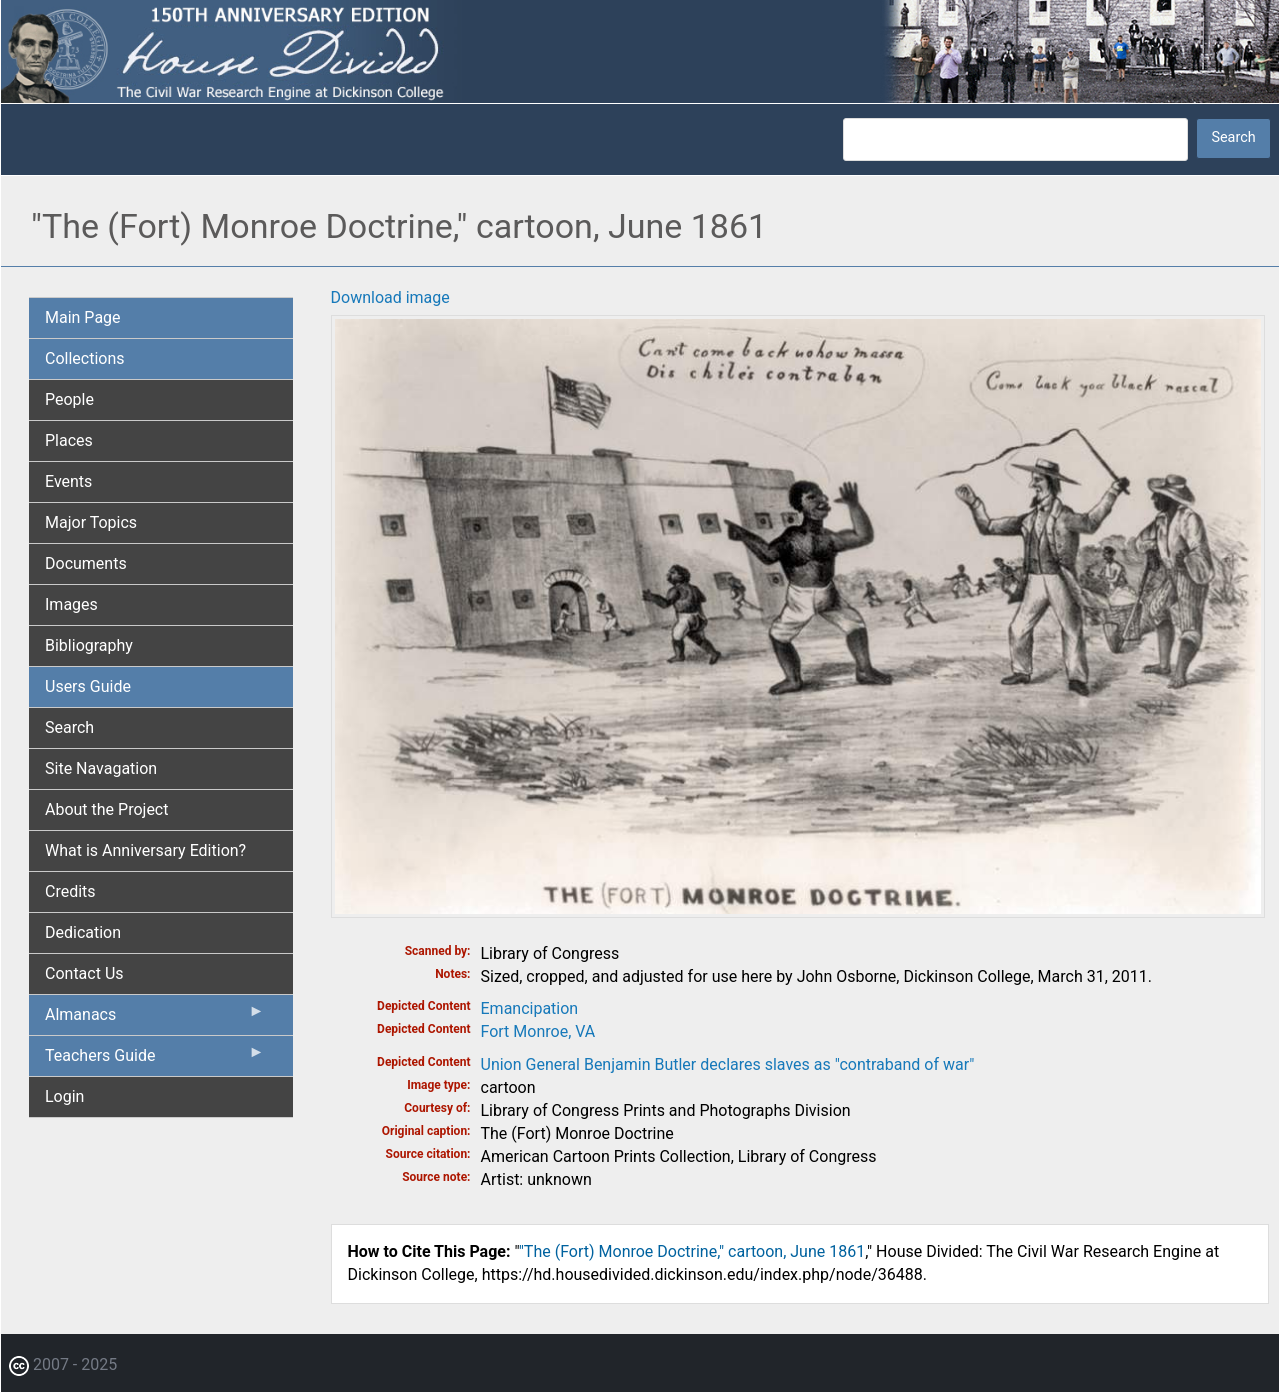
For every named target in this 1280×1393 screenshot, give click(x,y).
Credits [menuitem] (70, 891)
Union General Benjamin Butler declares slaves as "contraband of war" (728, 1064)
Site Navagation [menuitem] (101, 768)
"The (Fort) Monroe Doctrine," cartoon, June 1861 (692, 1251)
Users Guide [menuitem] (88, 686)
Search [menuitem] (69, 727)
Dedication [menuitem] (83, 932)
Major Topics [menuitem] (91, 522)
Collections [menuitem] (85, 358)
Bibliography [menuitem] (89, 645)
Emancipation (530, 1008)
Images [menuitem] (71, 604)
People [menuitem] (69, 399)
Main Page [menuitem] (83, 317)
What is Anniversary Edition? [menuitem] (145, 850)
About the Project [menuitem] (106, 809)
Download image (390, 297)
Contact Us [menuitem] (84, 973)
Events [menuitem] (68, 481)
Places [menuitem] (69, 440)
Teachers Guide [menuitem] (155, 1060)
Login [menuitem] (64, 1096)
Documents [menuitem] (86, 563)
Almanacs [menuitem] (155, 1019)
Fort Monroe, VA (538, 1031)
